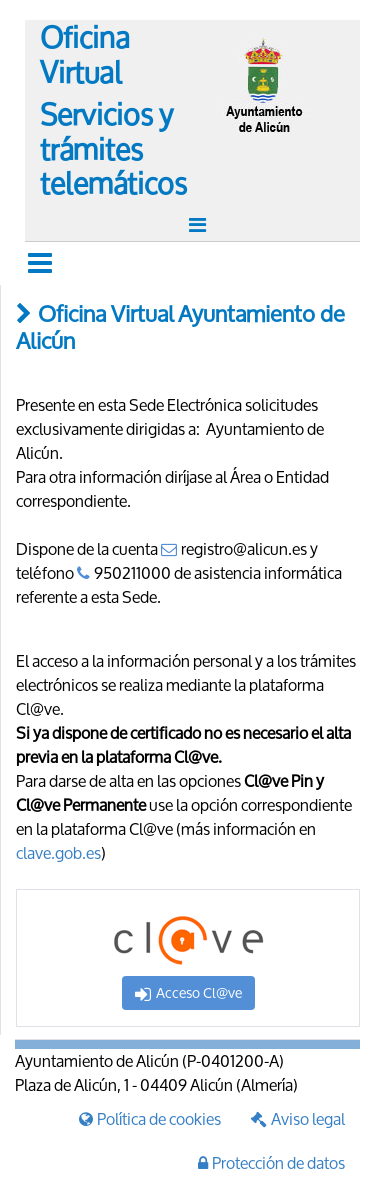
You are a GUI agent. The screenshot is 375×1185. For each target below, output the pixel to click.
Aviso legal (298, 1118)
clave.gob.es (58, 852)
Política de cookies (150, 1118)
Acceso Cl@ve (188, 992)
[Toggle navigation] (200, 225)
